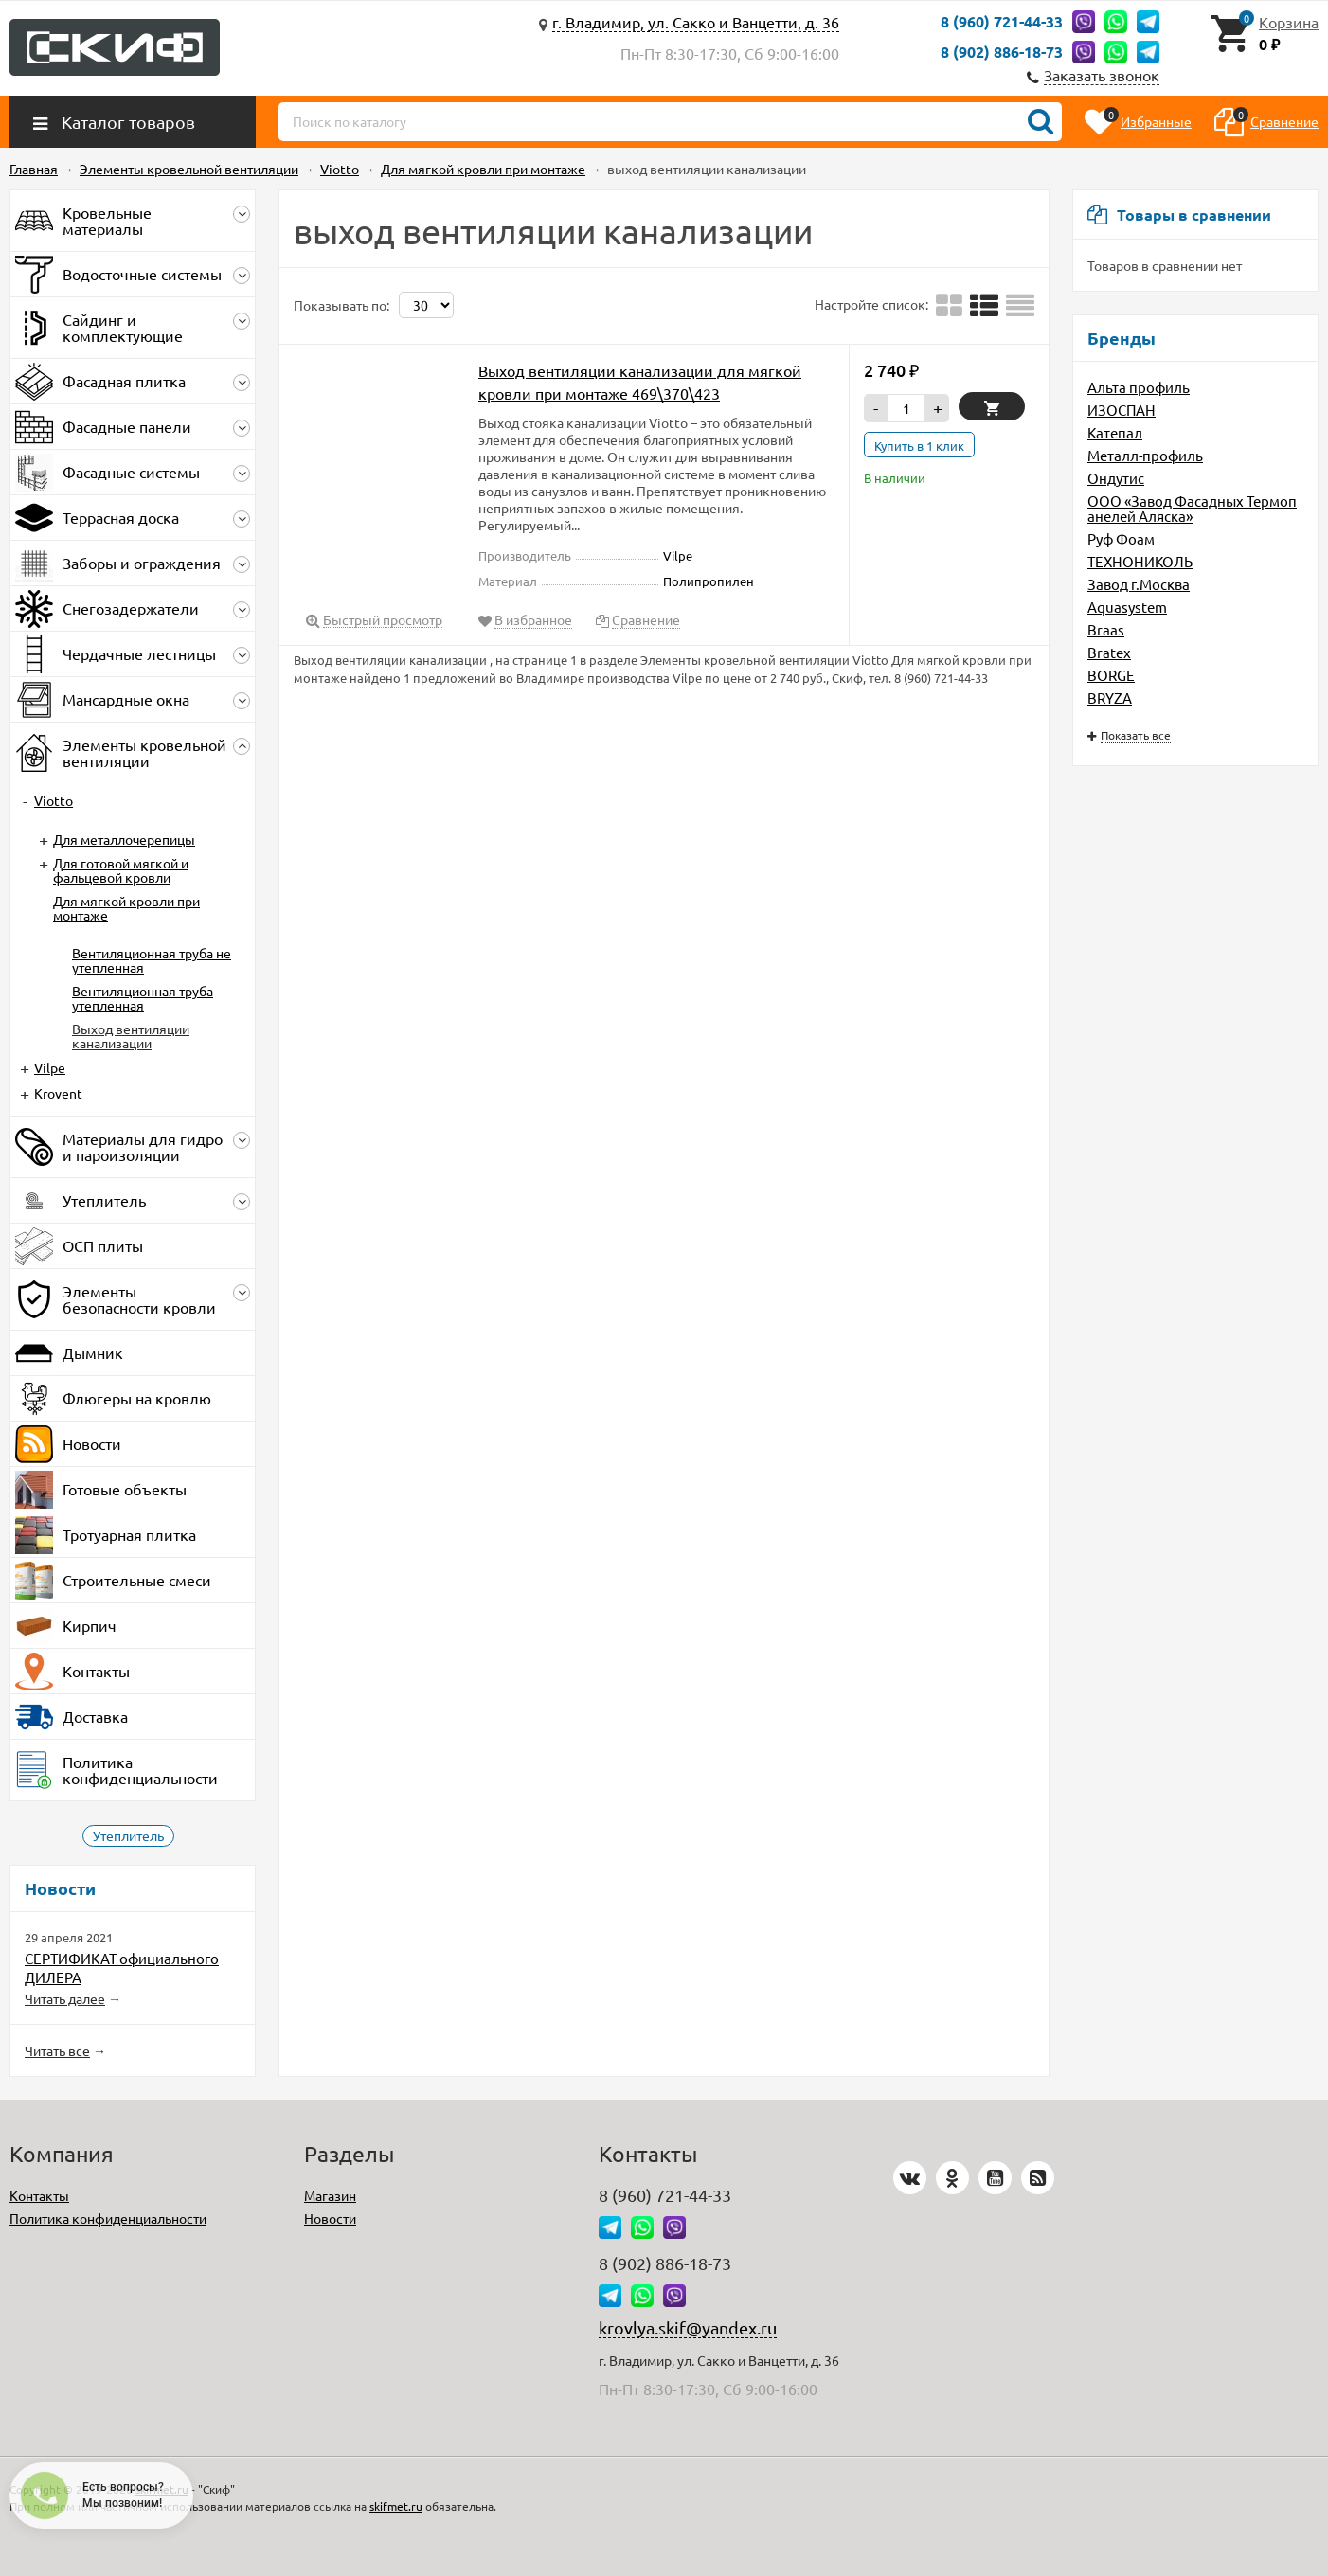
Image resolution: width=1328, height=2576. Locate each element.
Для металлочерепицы (124, 839)
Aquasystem (1127, 607)
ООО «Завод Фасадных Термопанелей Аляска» (1192, 508)
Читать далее (65, 1998)
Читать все (57, 2050)
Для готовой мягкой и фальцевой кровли (120, 870)
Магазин (330, 2195)
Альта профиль (1138, 387)
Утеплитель (128, 1835)
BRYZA (1109, 698)
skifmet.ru (395, 2505)
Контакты (39, 2195)
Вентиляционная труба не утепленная (151, 959)
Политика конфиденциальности (107, 2218)
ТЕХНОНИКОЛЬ (1140, 561)
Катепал (1114, 432)
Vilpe (49, 1067)
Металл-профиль (1145, 455)
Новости (330, 2218)
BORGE (1111, 675)
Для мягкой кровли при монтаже (126, 907)
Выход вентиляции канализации (130, 1035)
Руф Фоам (1121, 538)
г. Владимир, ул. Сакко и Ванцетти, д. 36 (695, 21)
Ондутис (1115, 478)
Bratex (1109, 652)
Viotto (53, 800)
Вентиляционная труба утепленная (142, 997)
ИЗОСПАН (1121, 410)
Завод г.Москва (1138, 584)
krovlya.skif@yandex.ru (688, 2327)
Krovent (58, 1092)
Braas (1105, 629)
